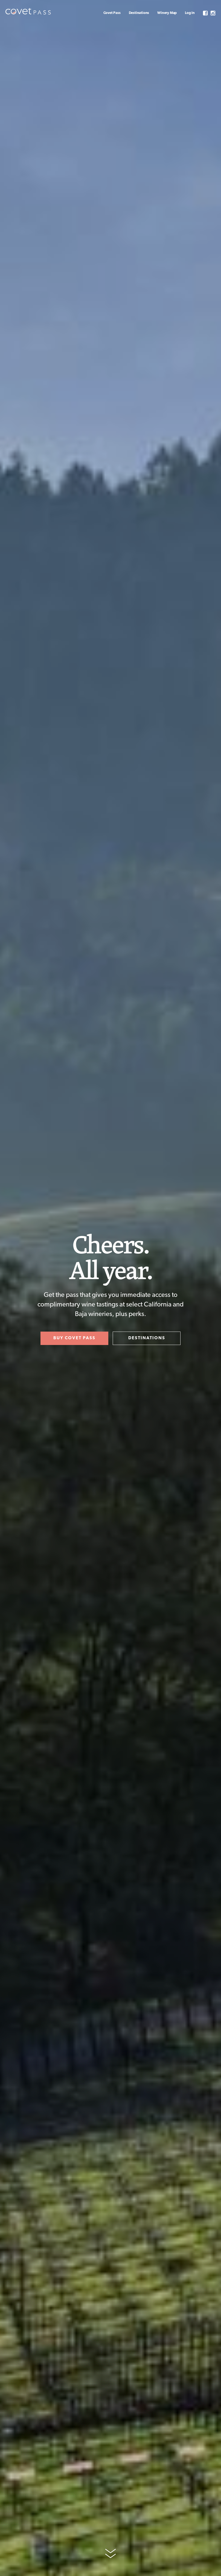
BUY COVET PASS (74, 1338)
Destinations (139, 13)
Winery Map (167, 13)
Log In (190, 13)
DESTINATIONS (146, 1338)
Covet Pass (112, 13)
